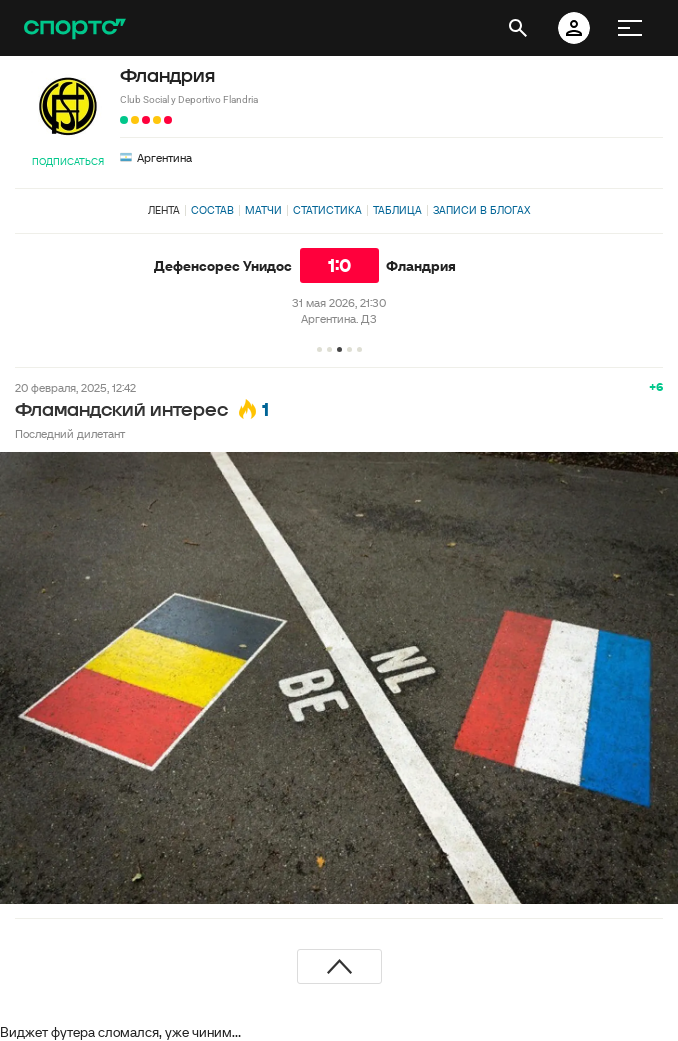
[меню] (630, 28)
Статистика (327, 210)
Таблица (397, 210)
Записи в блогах (481, 210)
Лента (164, 210)
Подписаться (68, 161)
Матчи (263, 210)
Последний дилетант (70, 433)
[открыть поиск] (518, 28)
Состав (212, 210)
